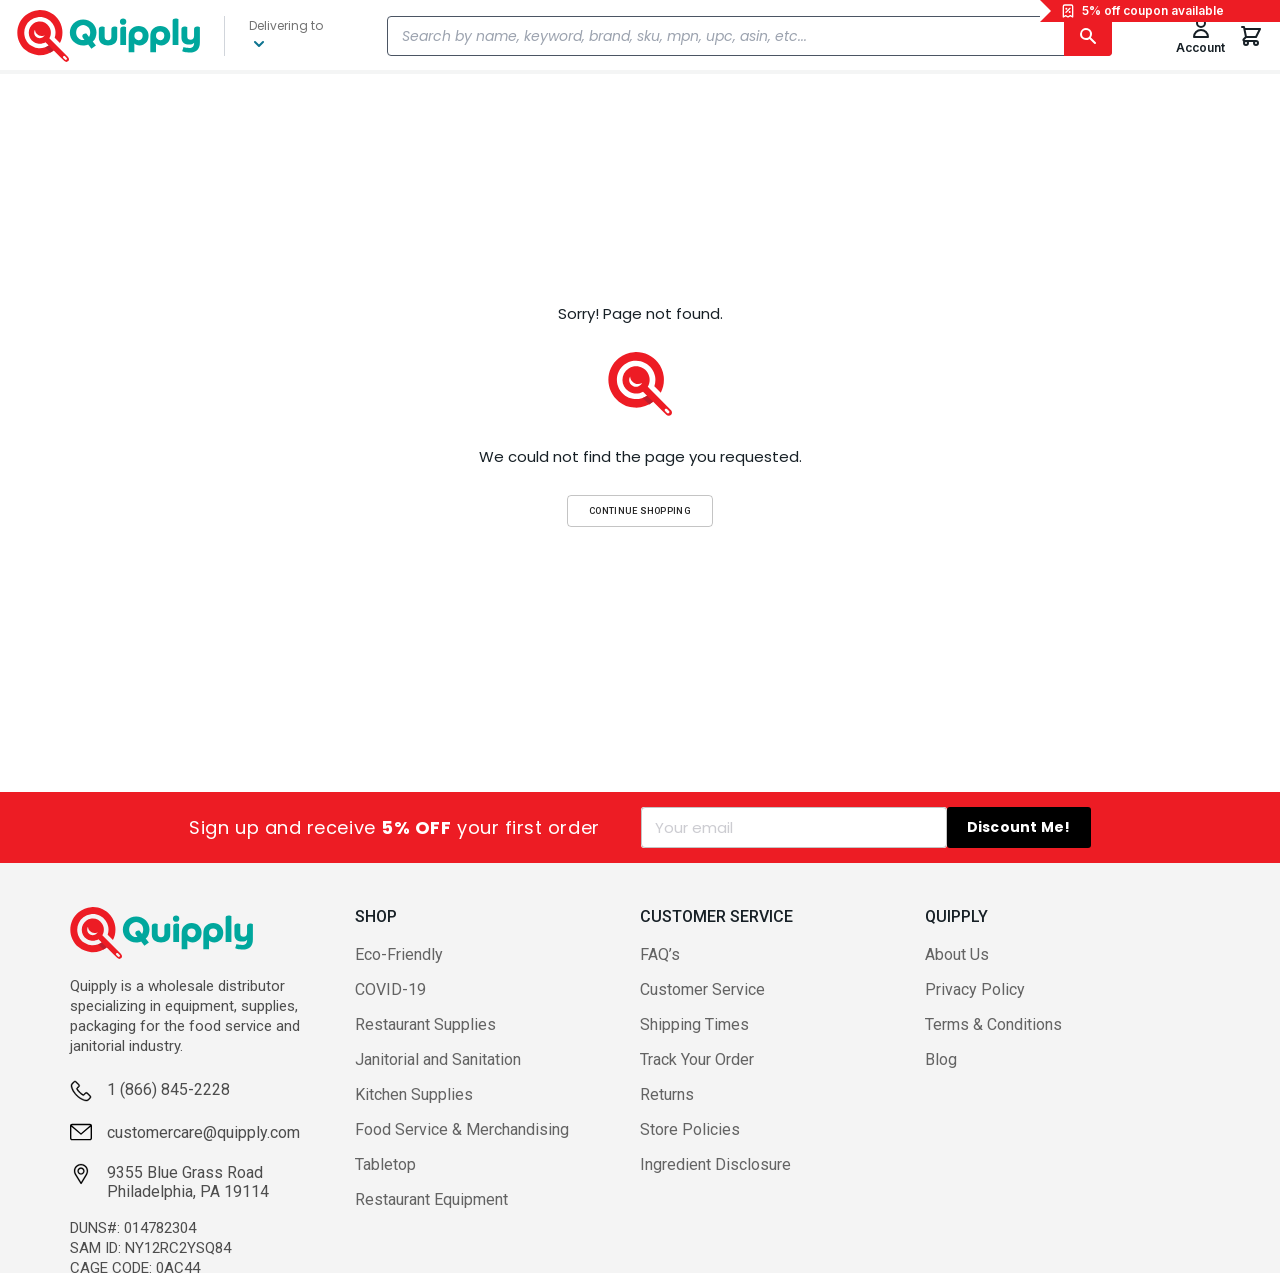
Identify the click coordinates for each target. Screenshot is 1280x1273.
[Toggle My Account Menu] (1200, 36)
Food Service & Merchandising (462, 1129)
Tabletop (385, 1164)
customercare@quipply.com (203, 1132)
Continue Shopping (640, 510)
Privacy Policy (975, 989)
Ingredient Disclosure (715, 1164)
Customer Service (702, 989)
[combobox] (749, 36)
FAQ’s (660, 954)
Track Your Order (697, 1059)
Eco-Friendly (399, 954)
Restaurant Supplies (425, 1024)
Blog (941, 1059)
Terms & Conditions (993, 1024)
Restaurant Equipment (431, 1199)
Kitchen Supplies (414, 1094)
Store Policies (690, 1129)
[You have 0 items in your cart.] (1251, 36)
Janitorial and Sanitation (438, 1059)
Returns (667, 1094)
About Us (957, 954)
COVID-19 (390, 989)
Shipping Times (694, 1024)
